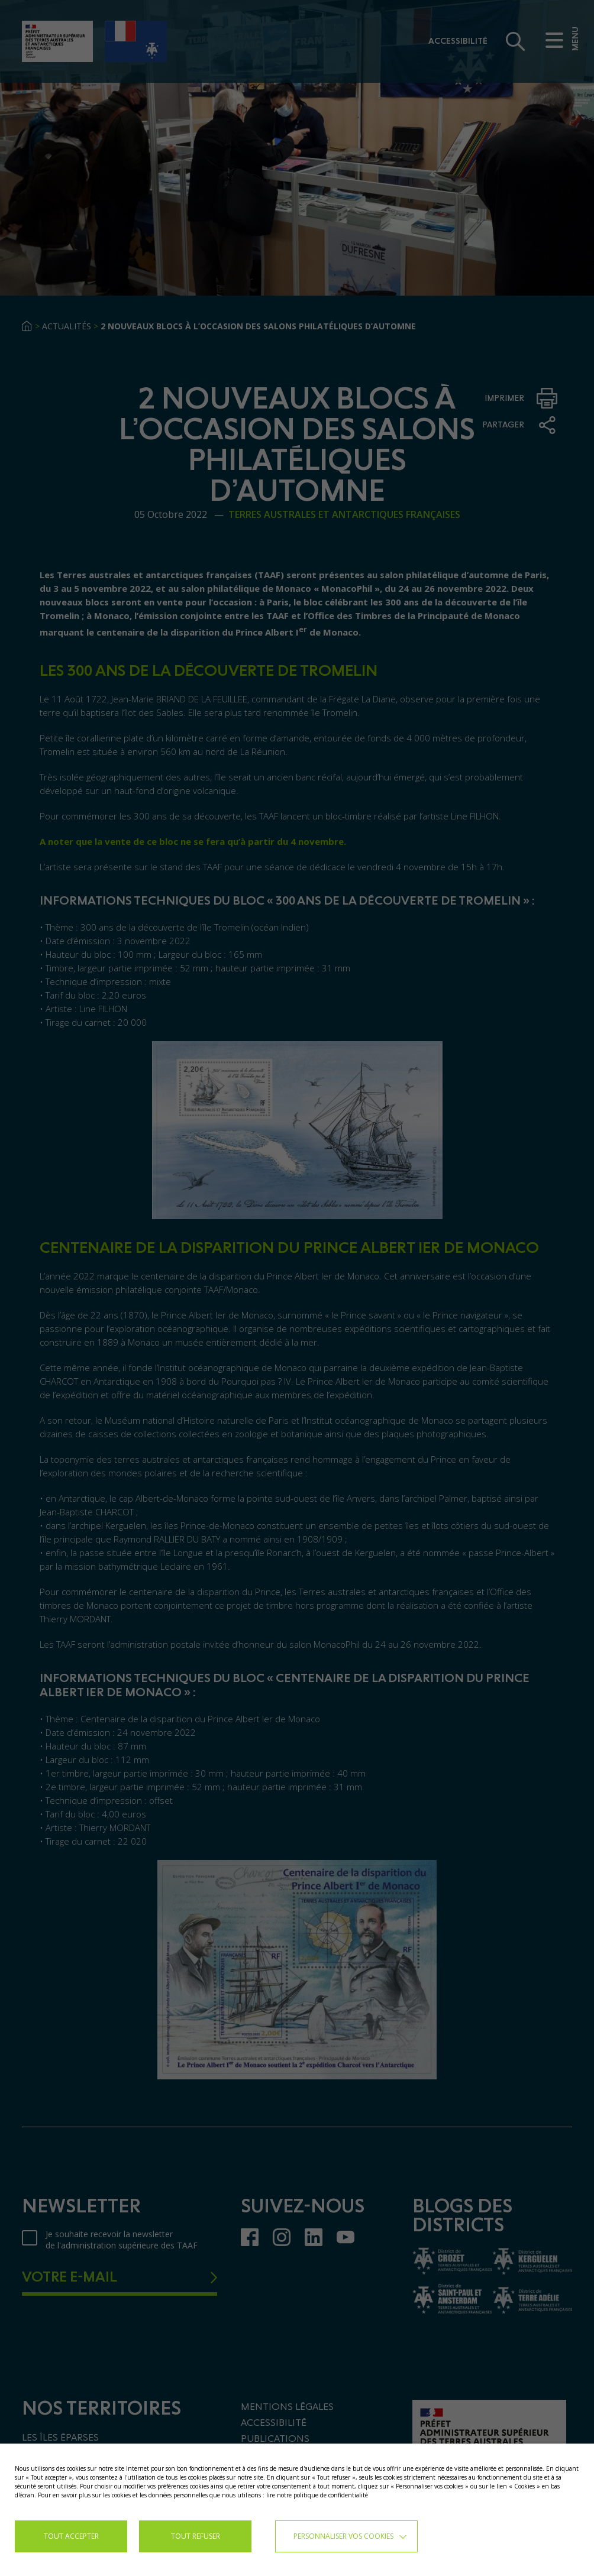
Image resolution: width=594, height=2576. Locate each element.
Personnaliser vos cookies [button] (343, 2536)
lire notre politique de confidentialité (317, 2495)
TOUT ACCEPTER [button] (71, 2536)
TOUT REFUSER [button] (195, 2536)
